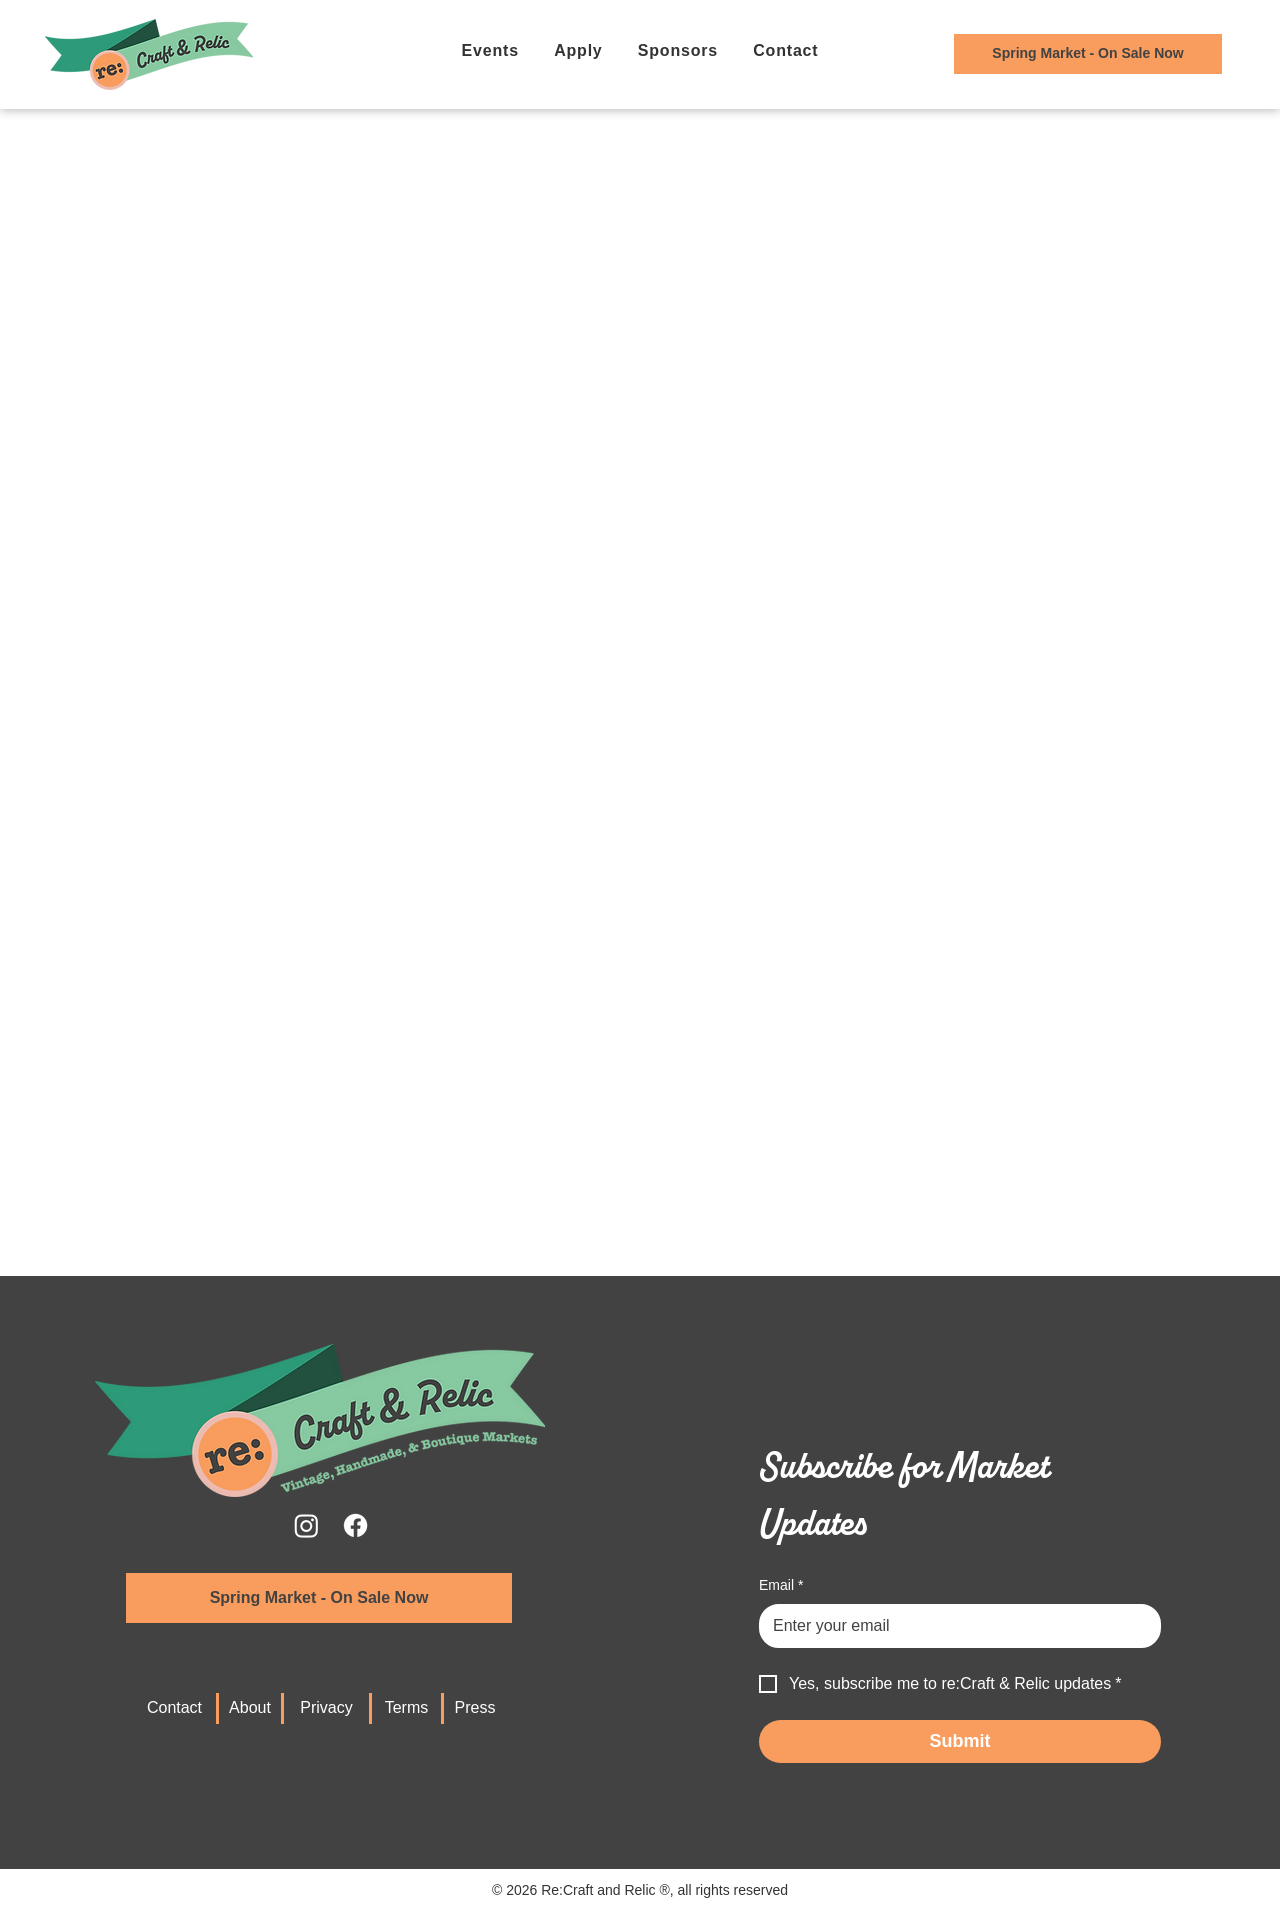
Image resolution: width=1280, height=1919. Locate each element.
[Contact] (174, 1708)
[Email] (954, 1626)
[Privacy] (326, 1708)
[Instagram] (306, 1525)
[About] (250, 1708)
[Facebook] (355, 1525)
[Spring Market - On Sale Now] (319, 1598)
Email (781, 1586)
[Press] (475, 1708)
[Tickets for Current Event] (1088, 54)
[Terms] (406, 1708)
